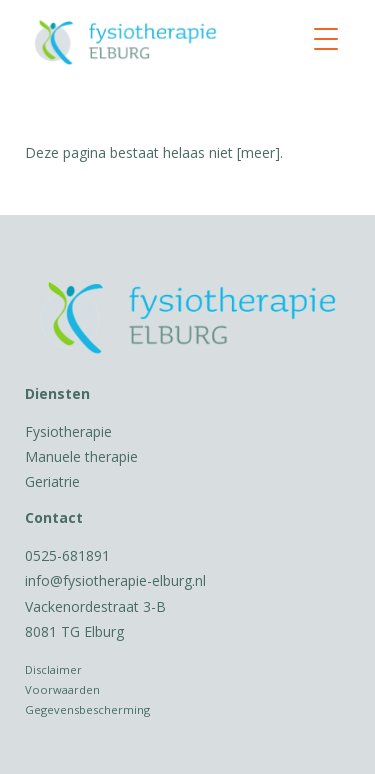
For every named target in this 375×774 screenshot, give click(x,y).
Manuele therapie (81, 456)
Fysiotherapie (68, 431)
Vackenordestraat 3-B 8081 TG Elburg (95, 619)
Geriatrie (52, 481)
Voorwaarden (62, 689)
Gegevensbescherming (87, 709)
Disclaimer (53, 669)
